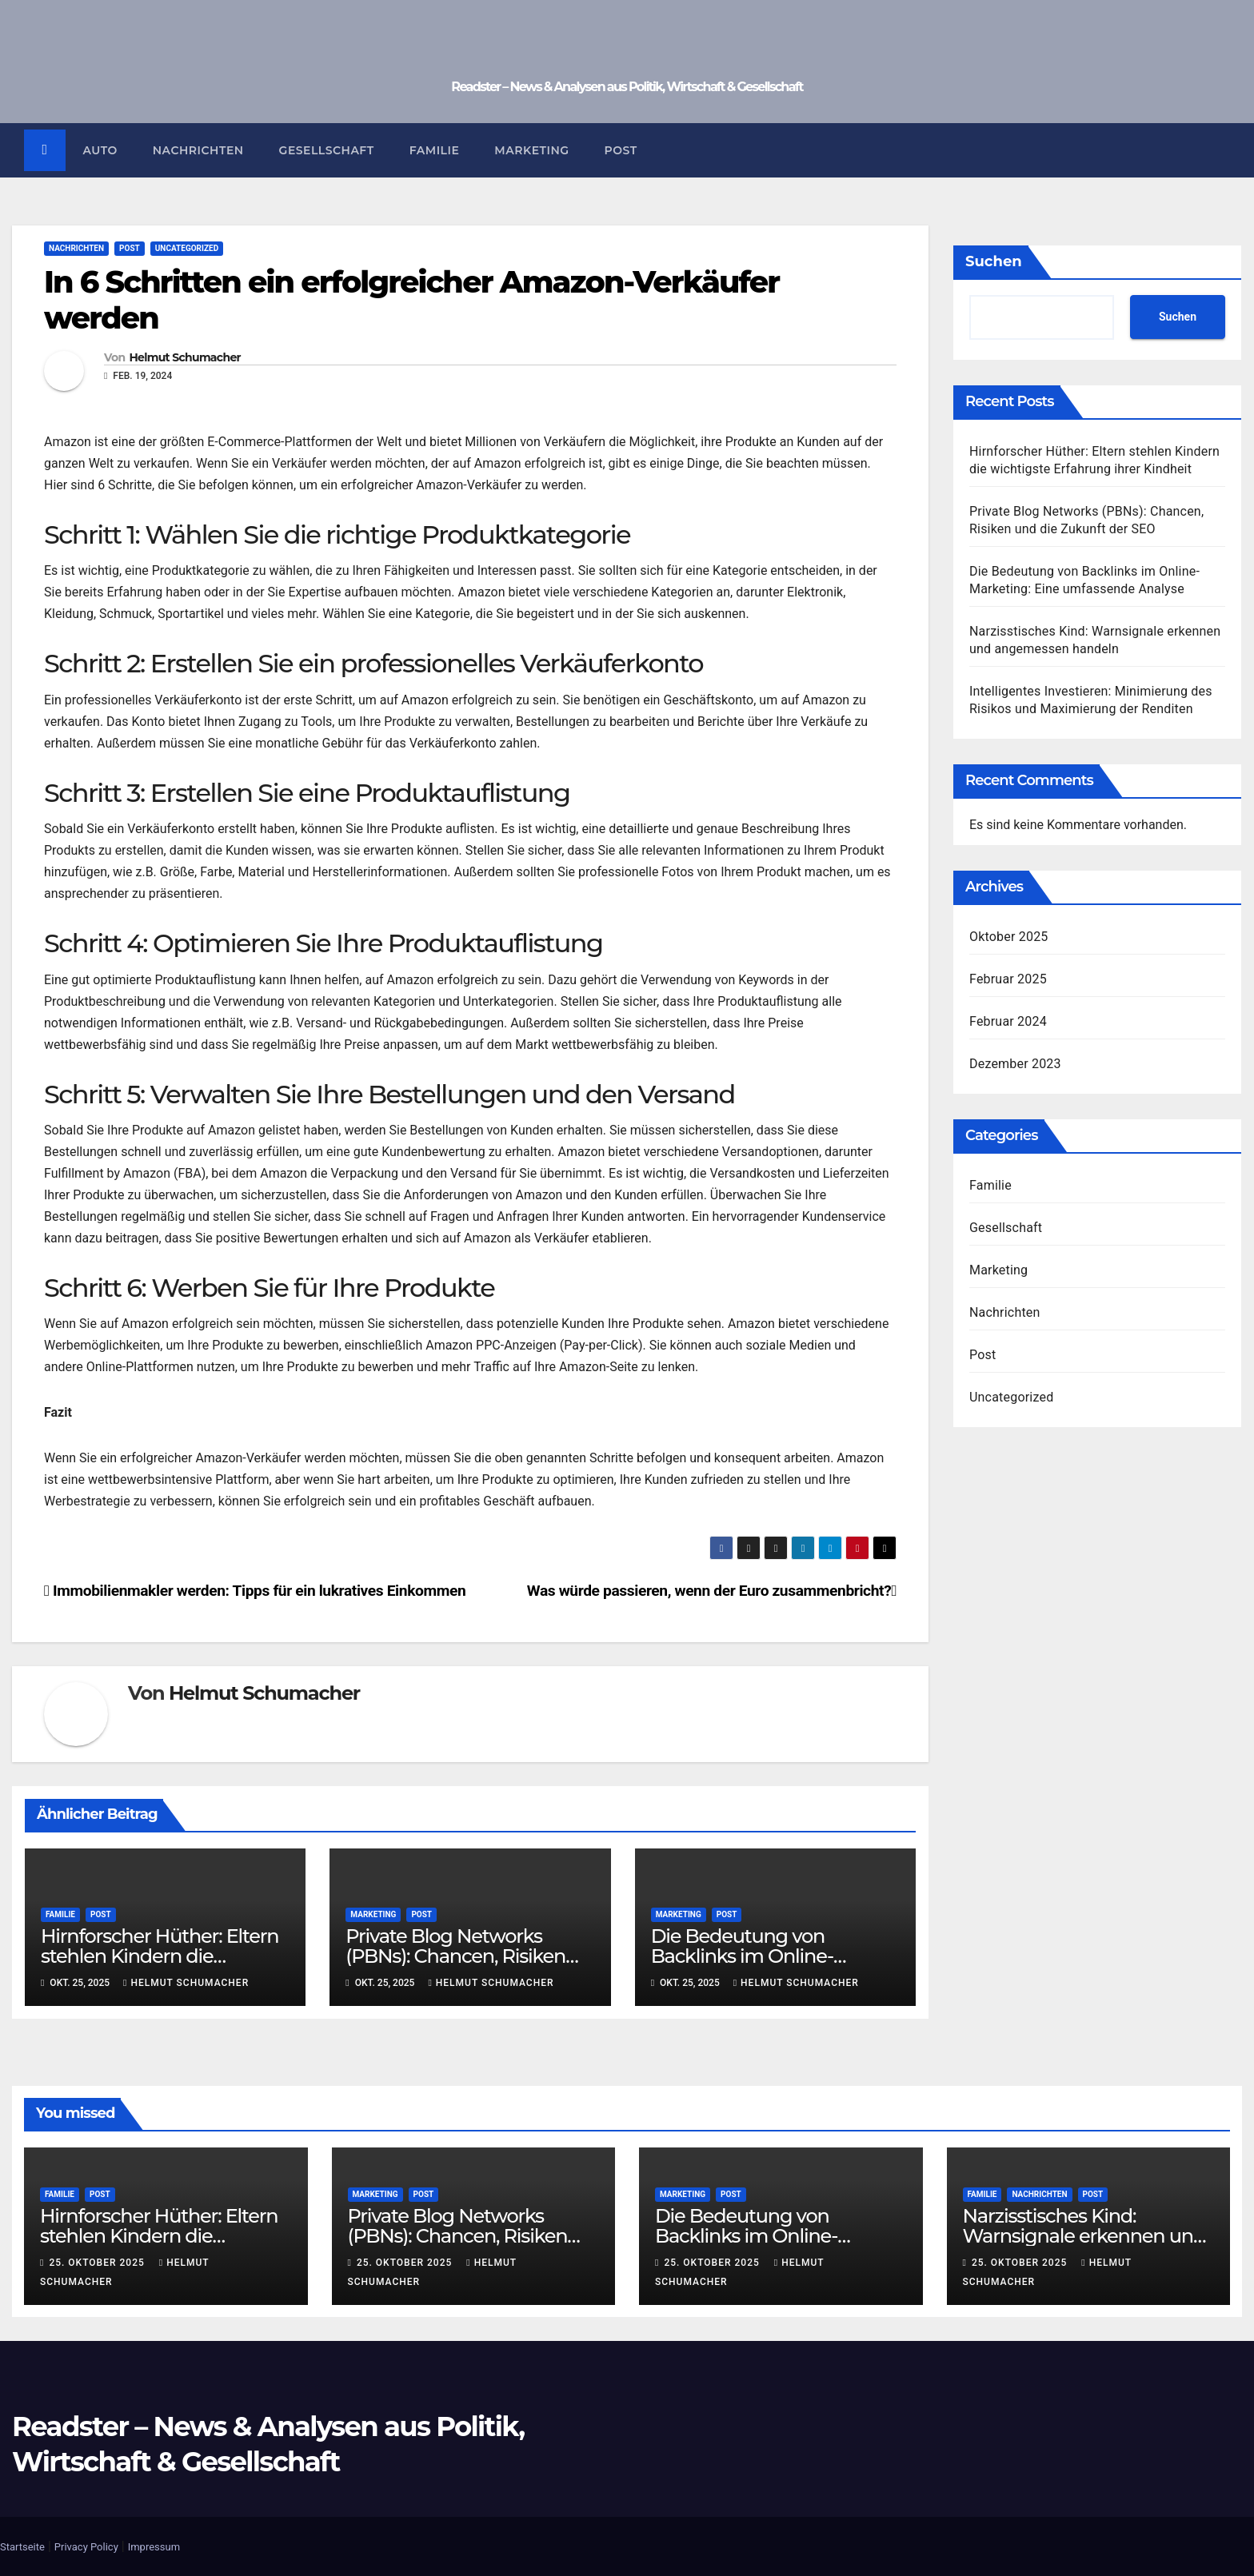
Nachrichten (198, 150)
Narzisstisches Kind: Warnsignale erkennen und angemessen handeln (1084, 2236)
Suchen (993, 261)
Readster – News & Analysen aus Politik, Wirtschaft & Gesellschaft (626, 86)
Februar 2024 (1008, 1021)
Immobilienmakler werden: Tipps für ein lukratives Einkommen (254, 1591)
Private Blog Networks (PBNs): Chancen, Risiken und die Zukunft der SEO (455, 1956)
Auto (100, 150)
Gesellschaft (326, 150)
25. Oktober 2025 (98, 2263)
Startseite (22, 2547)
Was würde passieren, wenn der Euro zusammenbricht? (712, 1591)
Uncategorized (186, 248)
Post (621, 150)
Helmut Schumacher (184, 358)
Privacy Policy (86, 2547)
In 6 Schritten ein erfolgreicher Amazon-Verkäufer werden (411, 300)
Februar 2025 (1008, 979)
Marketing (532, 150)
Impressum (154, 2547)
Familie (434, 150)
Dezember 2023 (1015, 1063)
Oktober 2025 (1008, 936)
